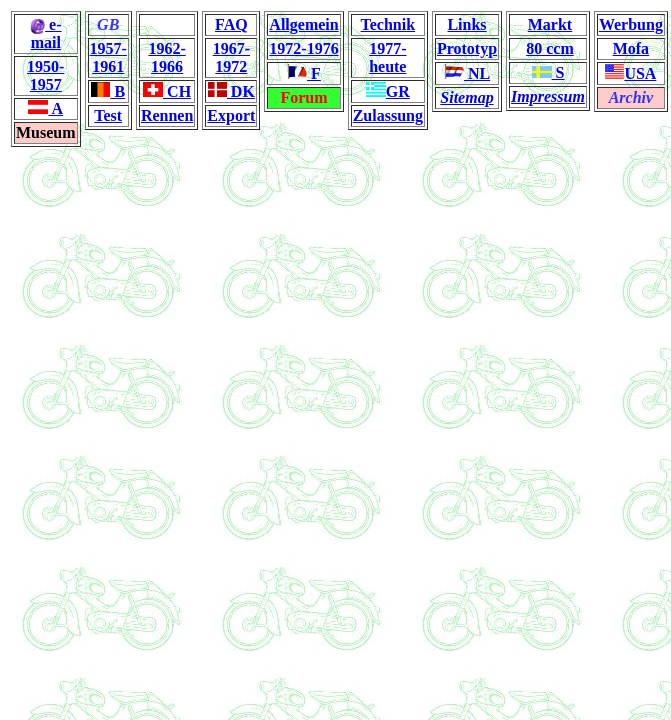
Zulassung (388, 115)
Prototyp (467, 48)
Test (108, 115)
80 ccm (550, 48)
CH (177, 91)
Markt (550, 24)
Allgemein (303, 24)
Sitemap (466, 97)
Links (466, 24)
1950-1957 (45, 75)
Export (231, 115)
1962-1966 (166, 57)
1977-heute (387, 57)
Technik (388, 24)
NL (477, 73)
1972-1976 (303, 48)
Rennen (167, 115)
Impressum (548, 96)
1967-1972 (231, 57)
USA (640, 73)
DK (241, 91)
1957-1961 (108, 57)
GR (398, 91)
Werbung (631, 24)
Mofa (631, 48)
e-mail (46, 33)
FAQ (231, 24)
